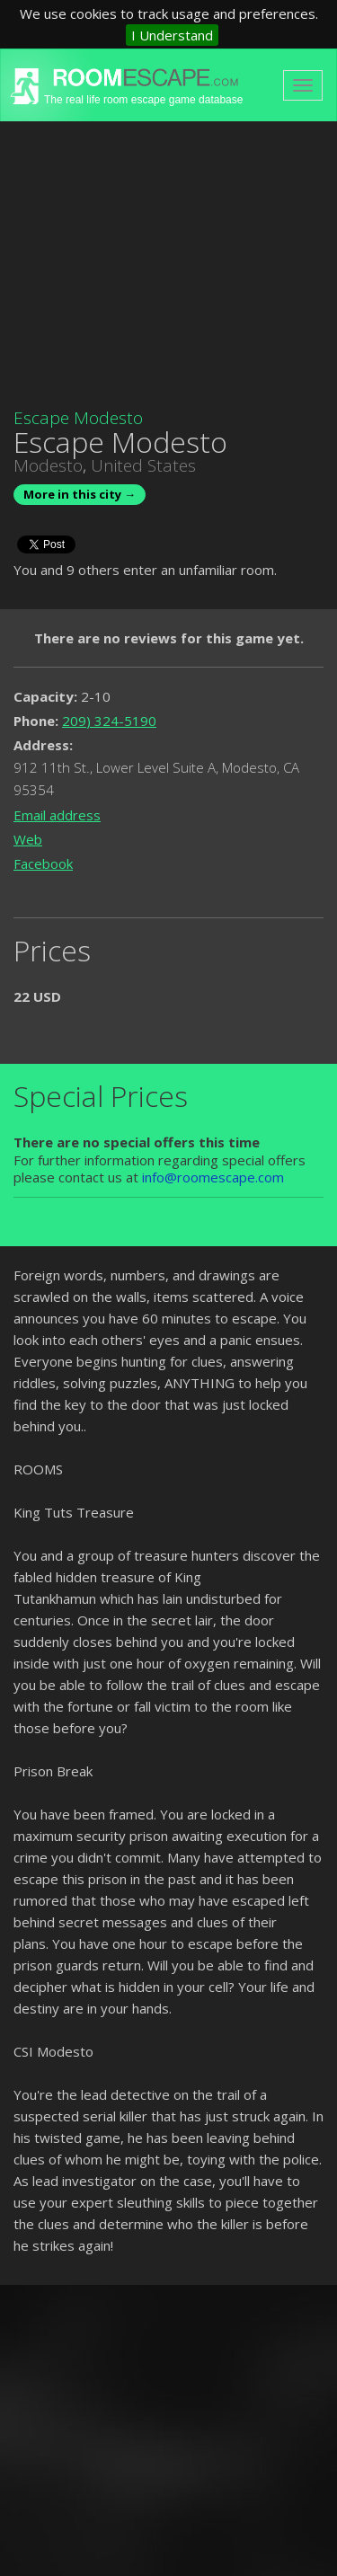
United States (143, 465)
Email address (57, 815)
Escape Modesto (78, 417)
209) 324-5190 (109, 721)
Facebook (43, 863)
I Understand (172, 35)
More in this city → (79, 494)
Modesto (48, 465)
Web (27, 839)
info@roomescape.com (213, 1177)
